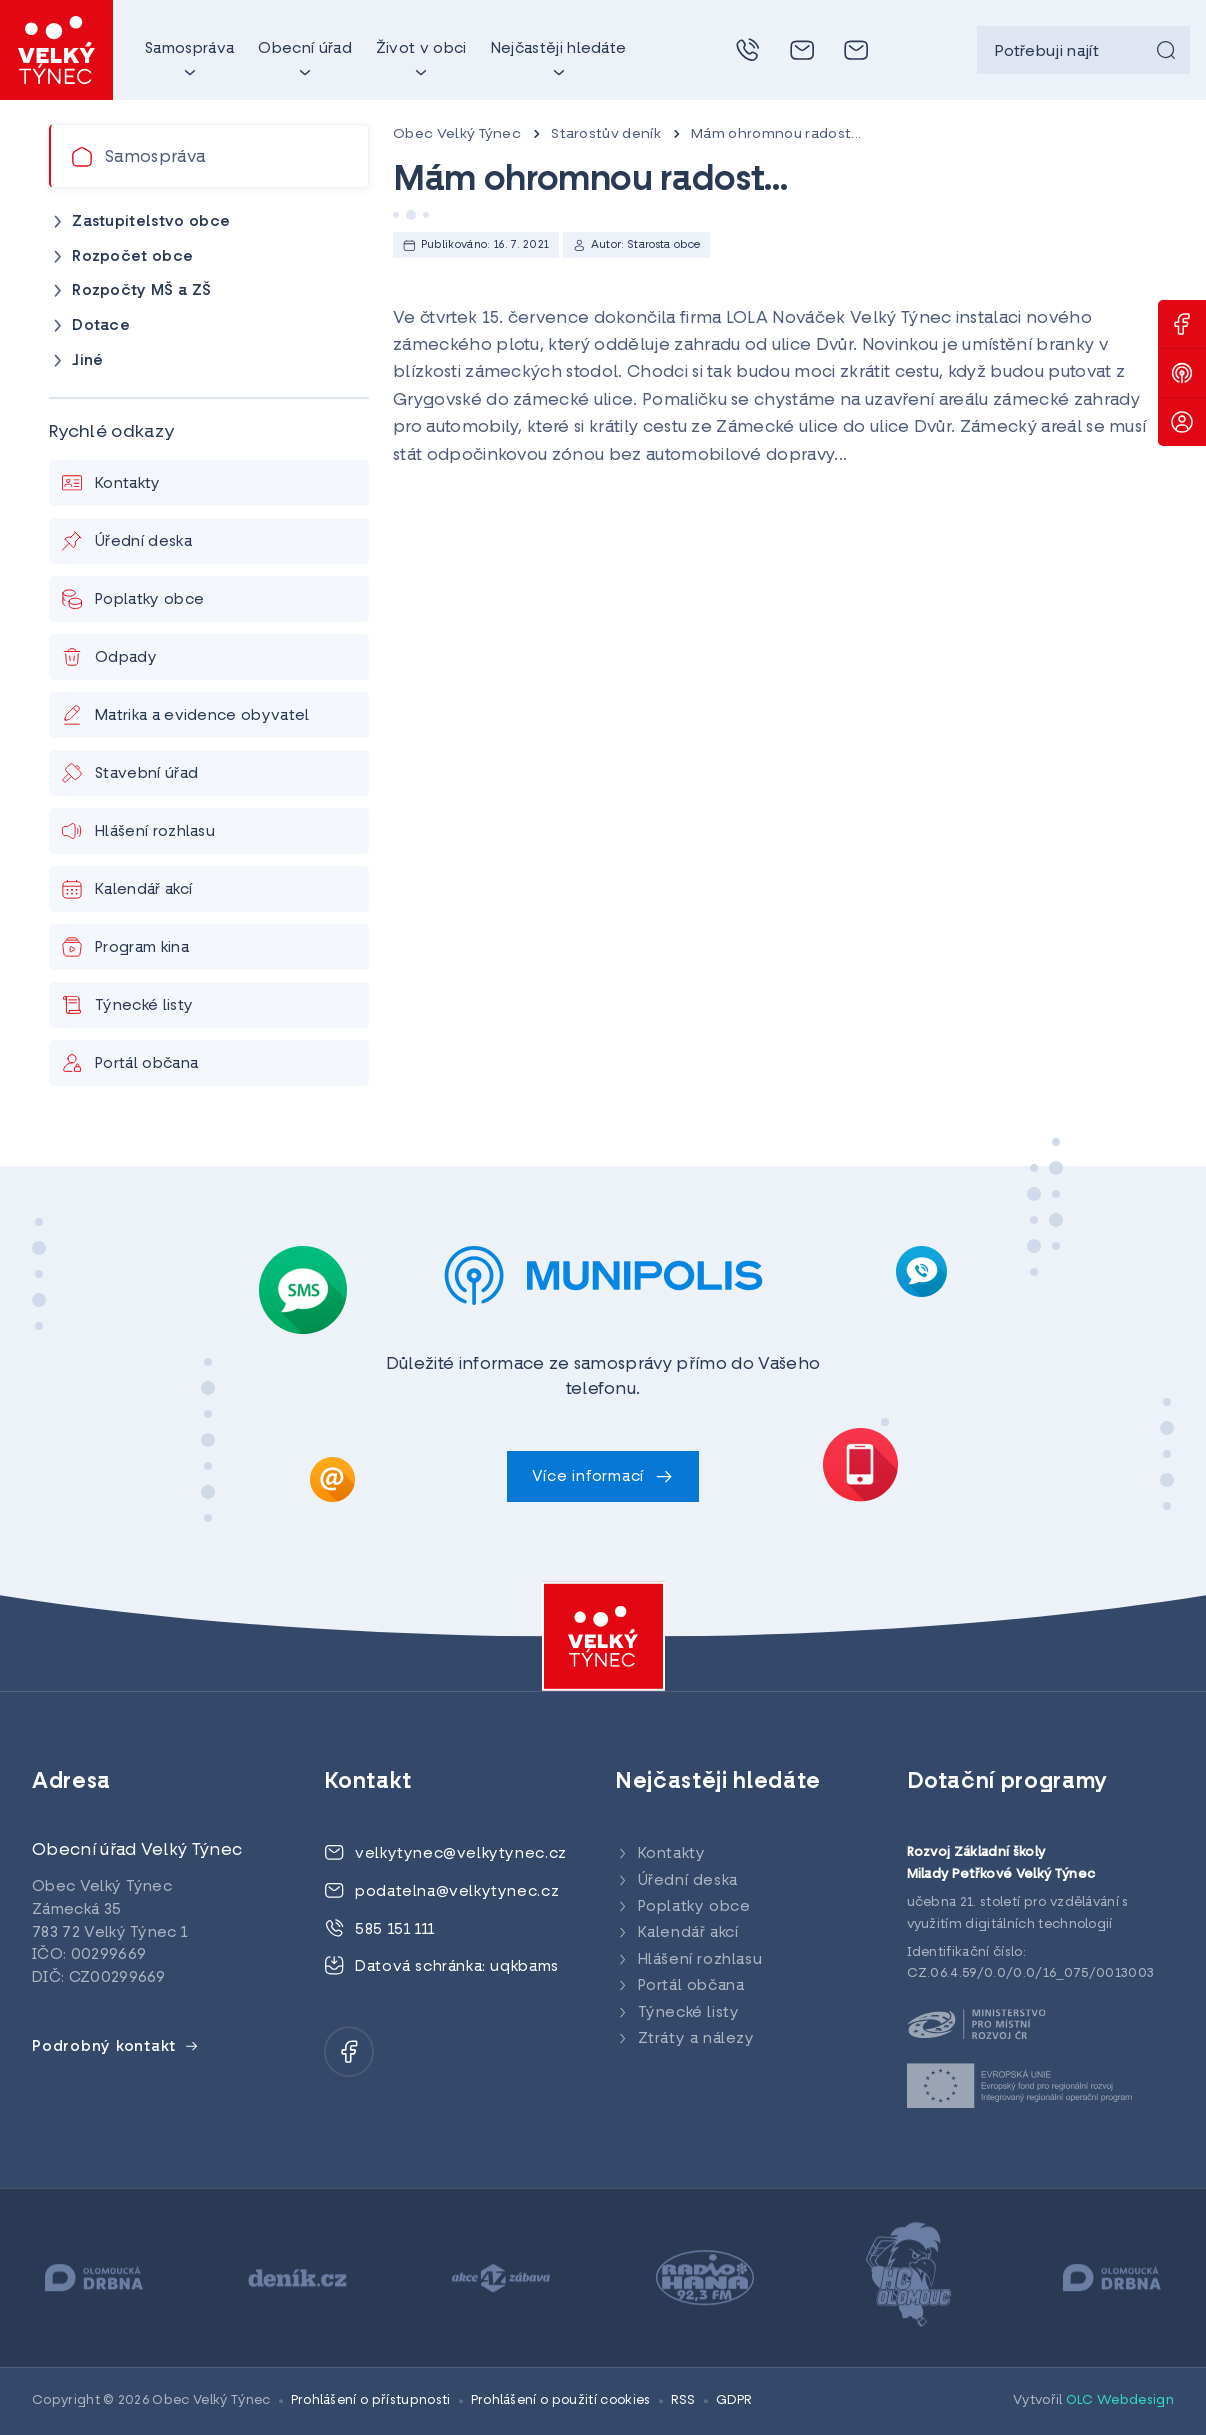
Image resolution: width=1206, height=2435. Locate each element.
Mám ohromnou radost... (776, 134)
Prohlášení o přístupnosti (371, 2400)
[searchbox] (1083, 50)
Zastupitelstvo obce (151, 222)
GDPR (734, 2400)
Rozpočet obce (132, 257)
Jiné (87, 361)
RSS (683, 2400)
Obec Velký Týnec (457, 134)
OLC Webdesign (1120, 2400)
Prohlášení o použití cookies (561, 2400)
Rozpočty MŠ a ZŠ (141, 291)
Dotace (101, 326)
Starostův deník (606, 134)
